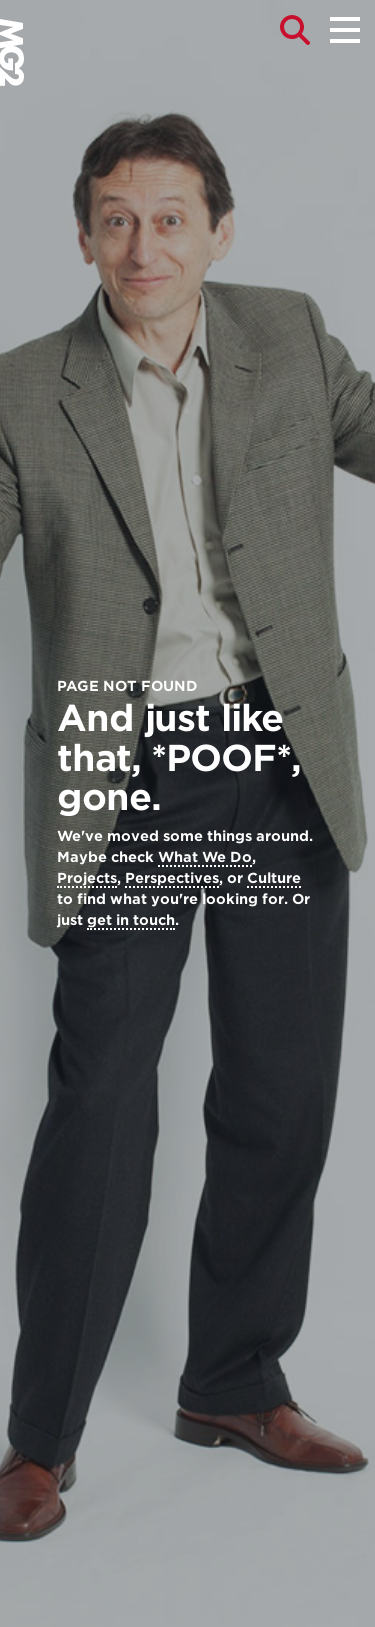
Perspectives (172, 878)
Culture (274, 878)
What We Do (205, 857)
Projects (87, 878)
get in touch (131, 920)
